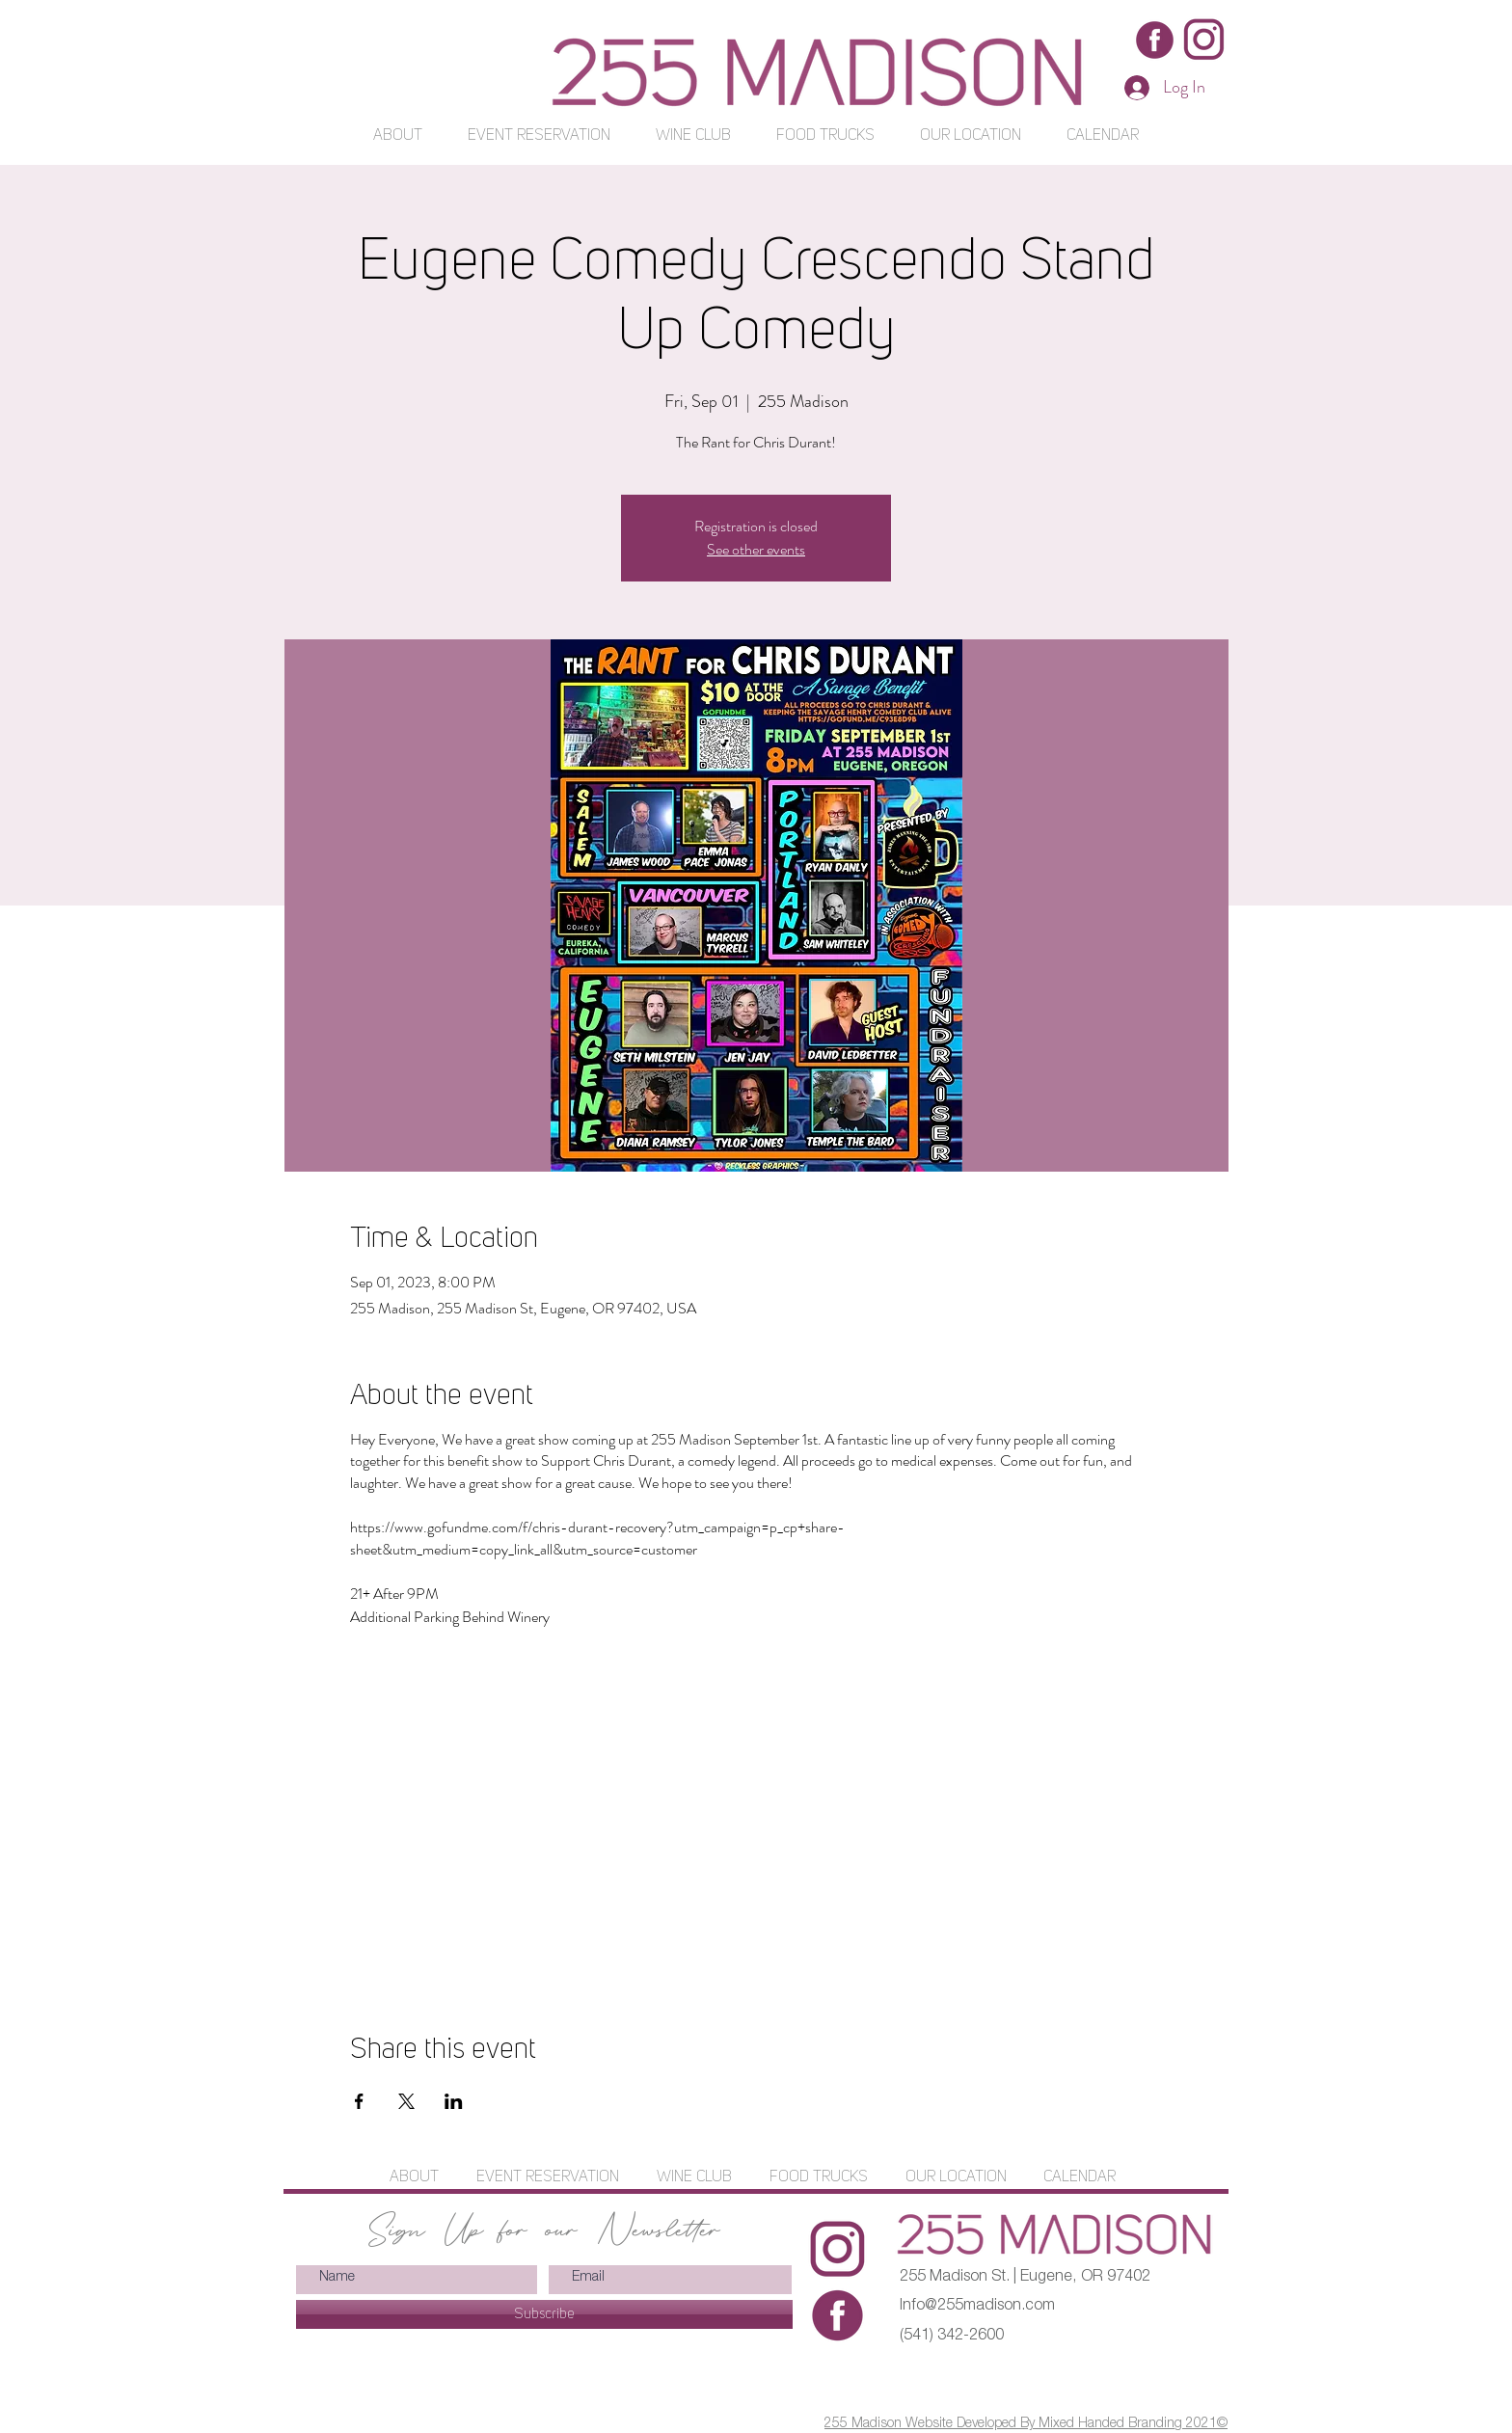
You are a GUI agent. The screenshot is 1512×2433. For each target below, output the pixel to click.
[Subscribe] (544, 2314)
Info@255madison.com (977, 2306)
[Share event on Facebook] (359, 2101)
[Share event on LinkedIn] (454, 2101)
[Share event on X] (406, 2101)
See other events (756, 549)
